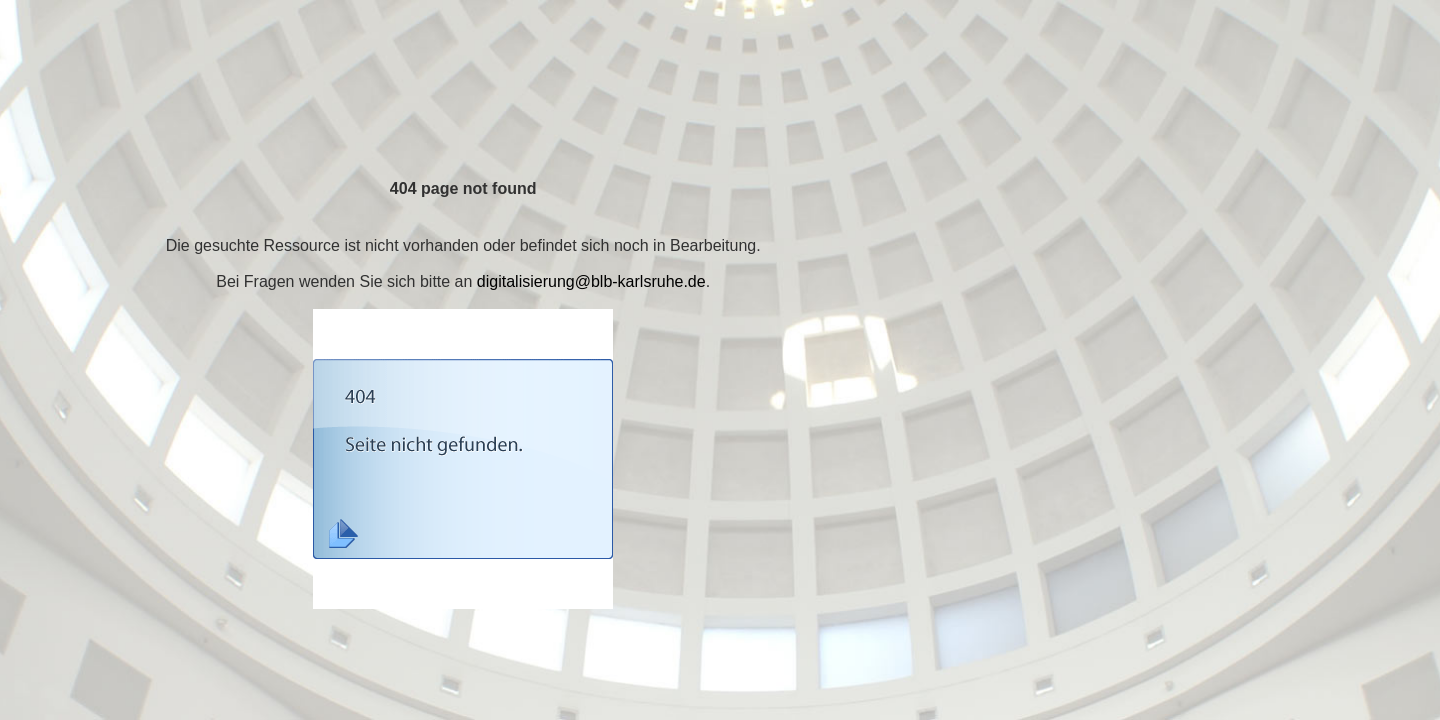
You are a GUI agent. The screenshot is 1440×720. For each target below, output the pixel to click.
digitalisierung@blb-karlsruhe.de (591, 281)
